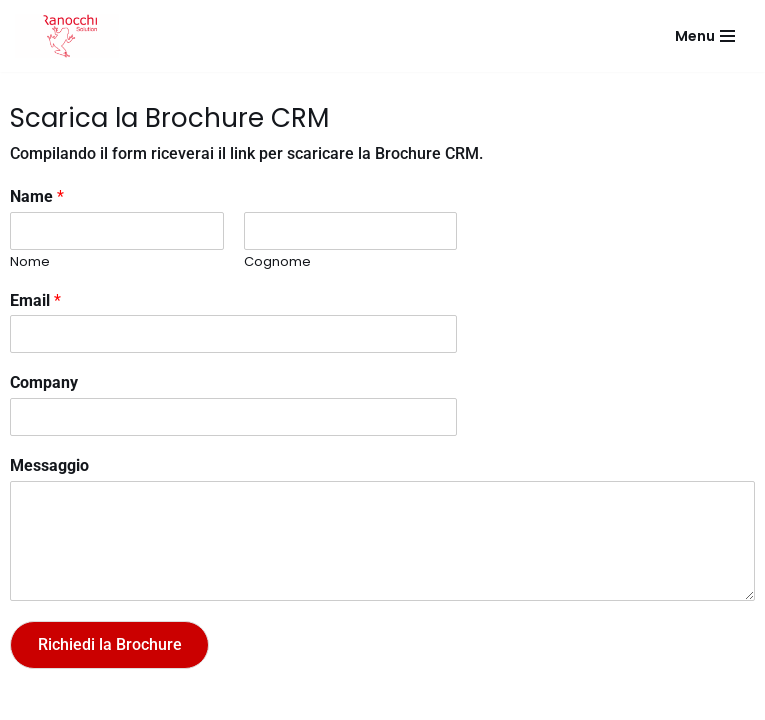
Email (35, 300)
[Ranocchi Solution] (67, 36)
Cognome (277, 262)
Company (44, 382)
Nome (30, 262)
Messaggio (49, 465)
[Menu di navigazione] (705, 36)
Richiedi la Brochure (110, 644)
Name (37, 196)
